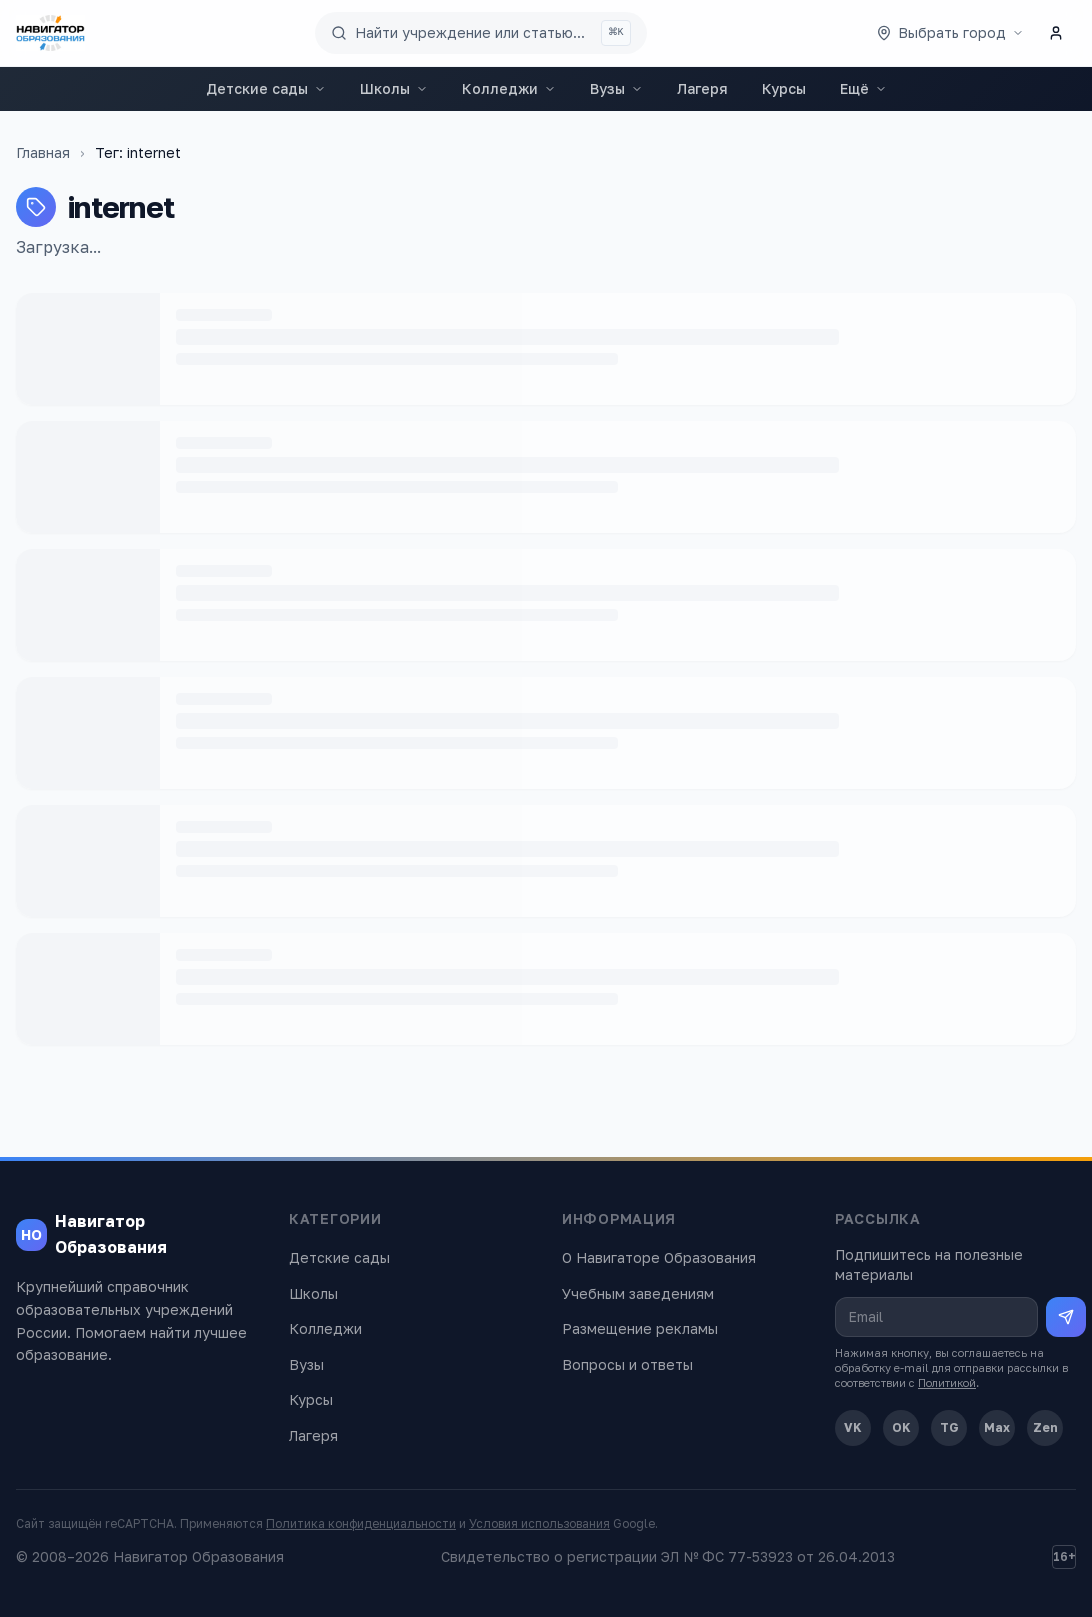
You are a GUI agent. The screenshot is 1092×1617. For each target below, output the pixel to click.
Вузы (616, 88)
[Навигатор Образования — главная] (50, 33)
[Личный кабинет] (1056, 33)
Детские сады (266, 88)
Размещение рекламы (640, 1328)
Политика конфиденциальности (361, 1523)
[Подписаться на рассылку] (1066, 1317)
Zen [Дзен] (1045, 1427)
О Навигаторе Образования (659, 1257)
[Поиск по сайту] (481, 33)
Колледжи (509, 88)
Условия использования (539, 1523)
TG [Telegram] (949, 1427)
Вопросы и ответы (627, 1364)
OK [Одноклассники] (901, 1427)
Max (997, 1427)
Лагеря (702, 88)
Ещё (863, 88)
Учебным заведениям (638, 1293)
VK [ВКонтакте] (853, 1427)
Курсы (784, 88)
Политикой (947, 1382)
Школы (394, 88)
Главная (43, 152)
